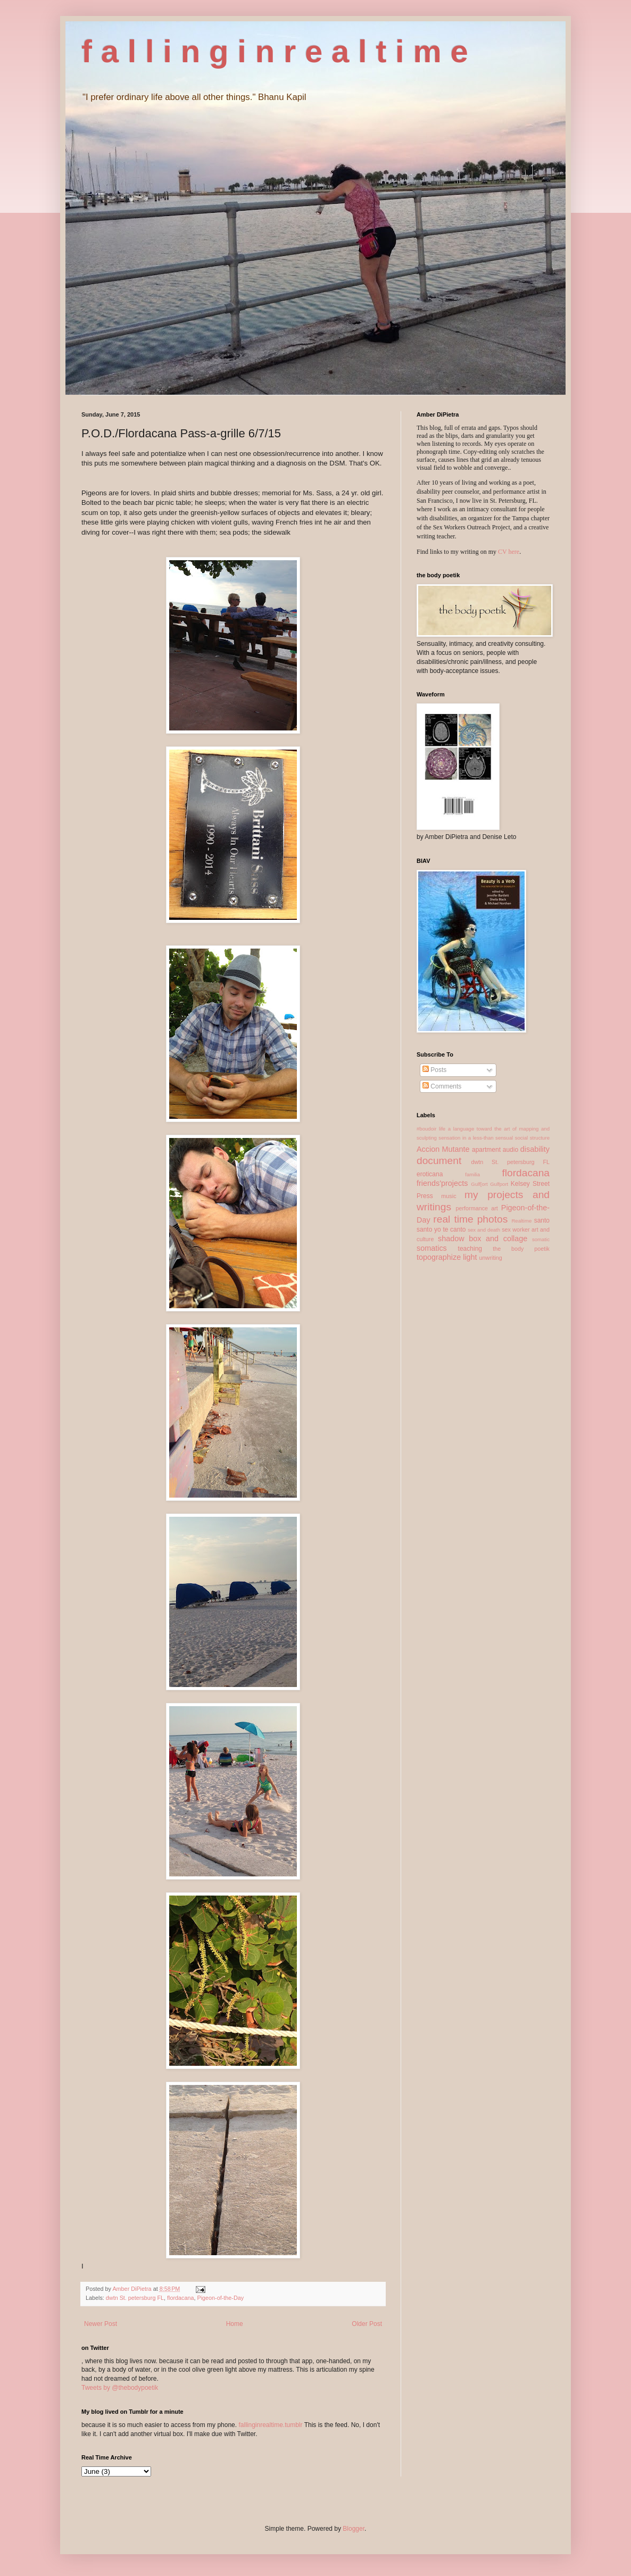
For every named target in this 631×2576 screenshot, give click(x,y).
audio (510, 1149)
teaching (470, 1248)
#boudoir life (431, 1129)
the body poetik (521, 1248)
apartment (486, 1149)
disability (535, 1149)
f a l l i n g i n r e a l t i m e (274, 51)
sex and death (484, 1230)
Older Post (367, 2324)
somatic (541, 1239)
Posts (434, 1070)
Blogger (353, 2528)
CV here (508, 551)
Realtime (521, 1221)
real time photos (470, 1219)
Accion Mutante (443, 1149)
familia (472, 1174)
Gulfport (499, 1184)
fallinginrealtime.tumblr (270, 2425)
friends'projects (442, 1183)
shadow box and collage (482, 1238)
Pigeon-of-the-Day (220, 2298)
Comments (441, 1086)
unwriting (490, 1257)
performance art (476, 1208)
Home (234, 2324)
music (448, 1196)
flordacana (180, 2298)
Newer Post (100, 2324)
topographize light (447, 1257)
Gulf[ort (479, 1184)
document (439, 1160)
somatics (432, 1248)
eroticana (430, 1174)
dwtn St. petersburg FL (135, 2298)
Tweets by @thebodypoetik (119, 2387)
